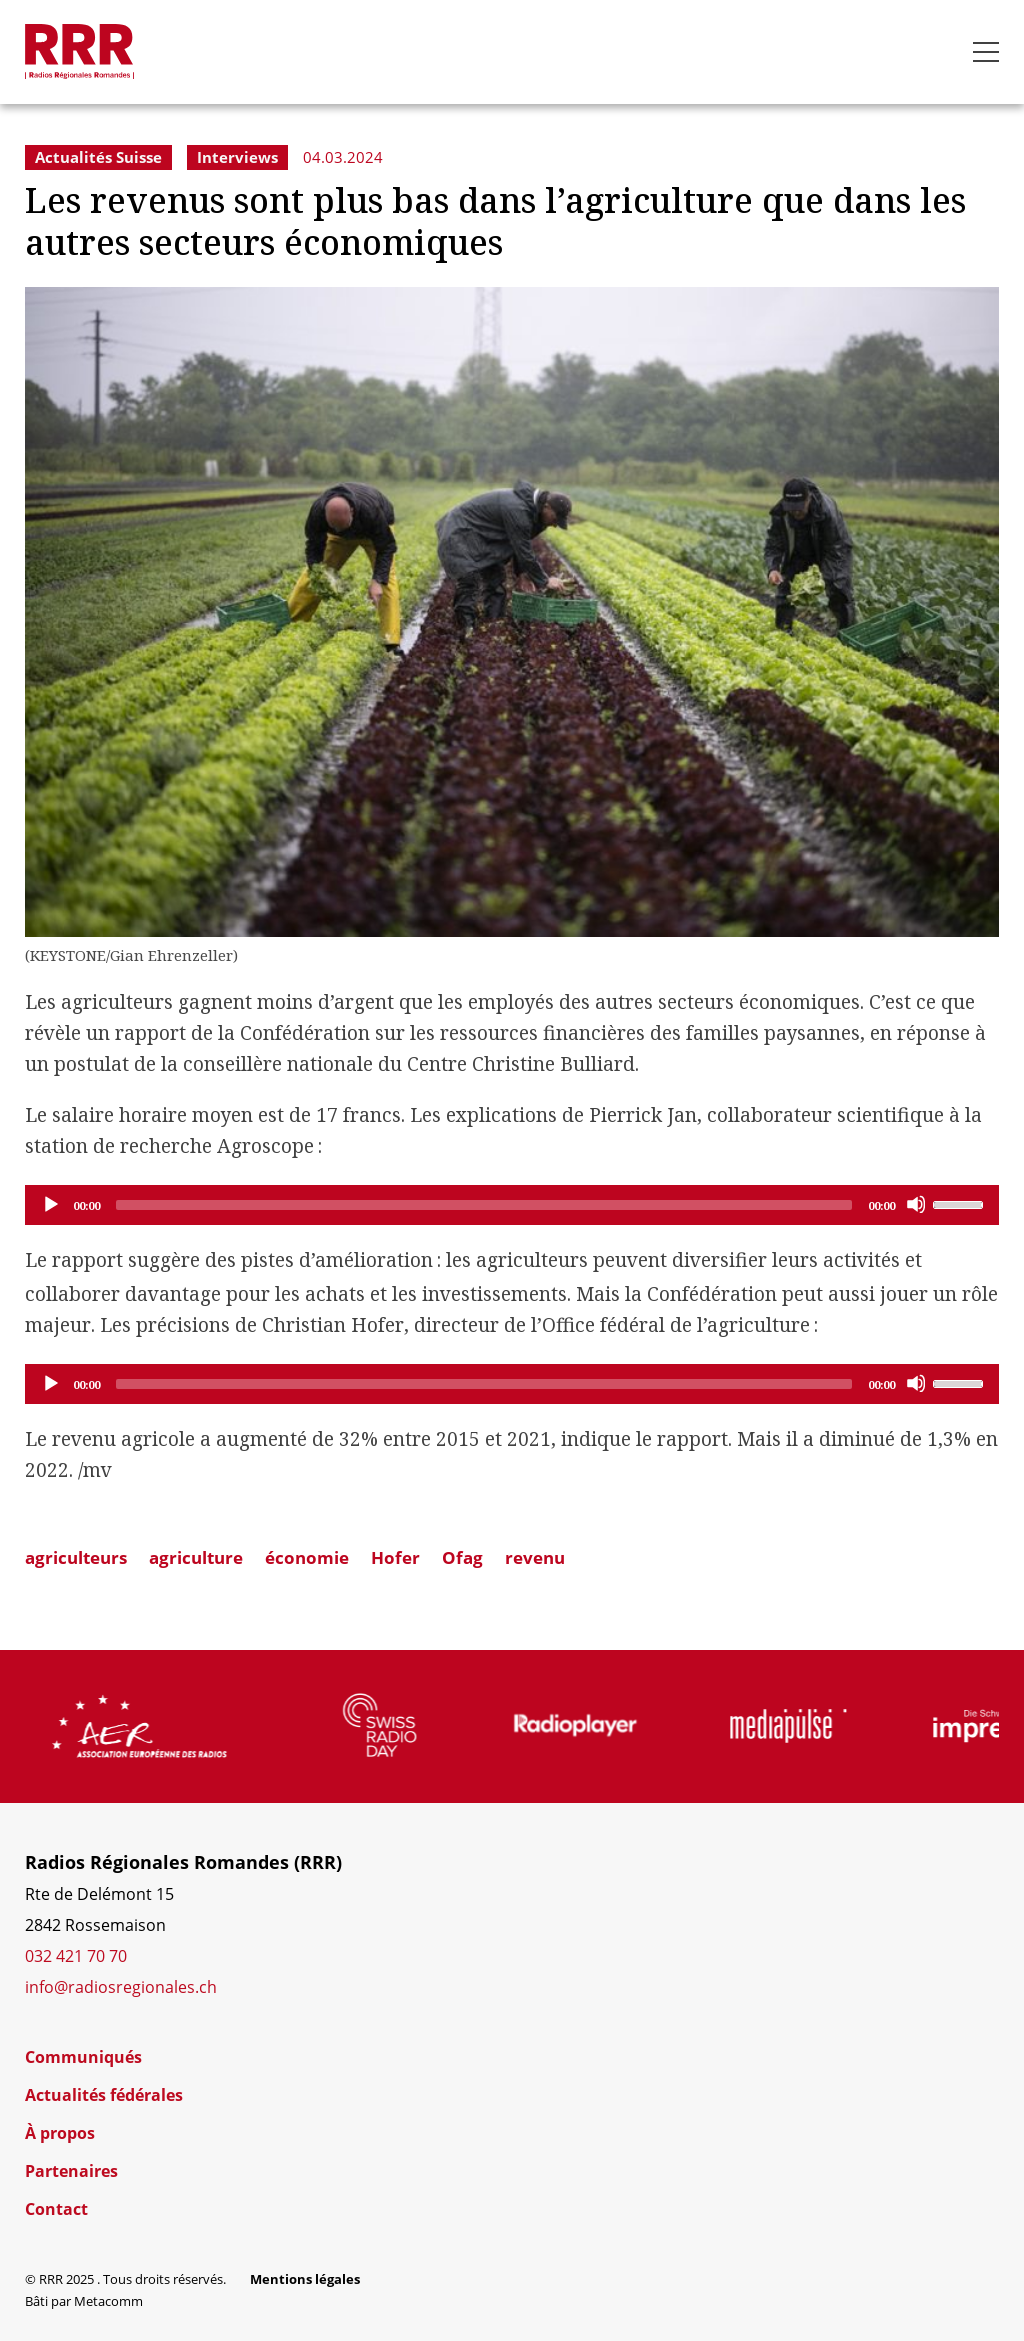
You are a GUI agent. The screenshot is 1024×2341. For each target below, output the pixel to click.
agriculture (196, 1557)
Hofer (395, 1557)
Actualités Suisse (98, 157)
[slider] (484, 1205)
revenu (535, 1557)
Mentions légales (305, 2279)
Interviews (237, 157)
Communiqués (83, 2057)
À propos (60, 2133)
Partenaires (71, 2171)
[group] (185, 1726)
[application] (512, 1205)
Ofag (462, 1557)
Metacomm (108, 2301)
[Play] (50, 1204)
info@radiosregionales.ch (121, 1987)
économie (307, 1557)
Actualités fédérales (104, 2095)
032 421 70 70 (76, 1956)
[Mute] (916, 1204)
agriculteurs (76, 1557)
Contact (56, 2209)
